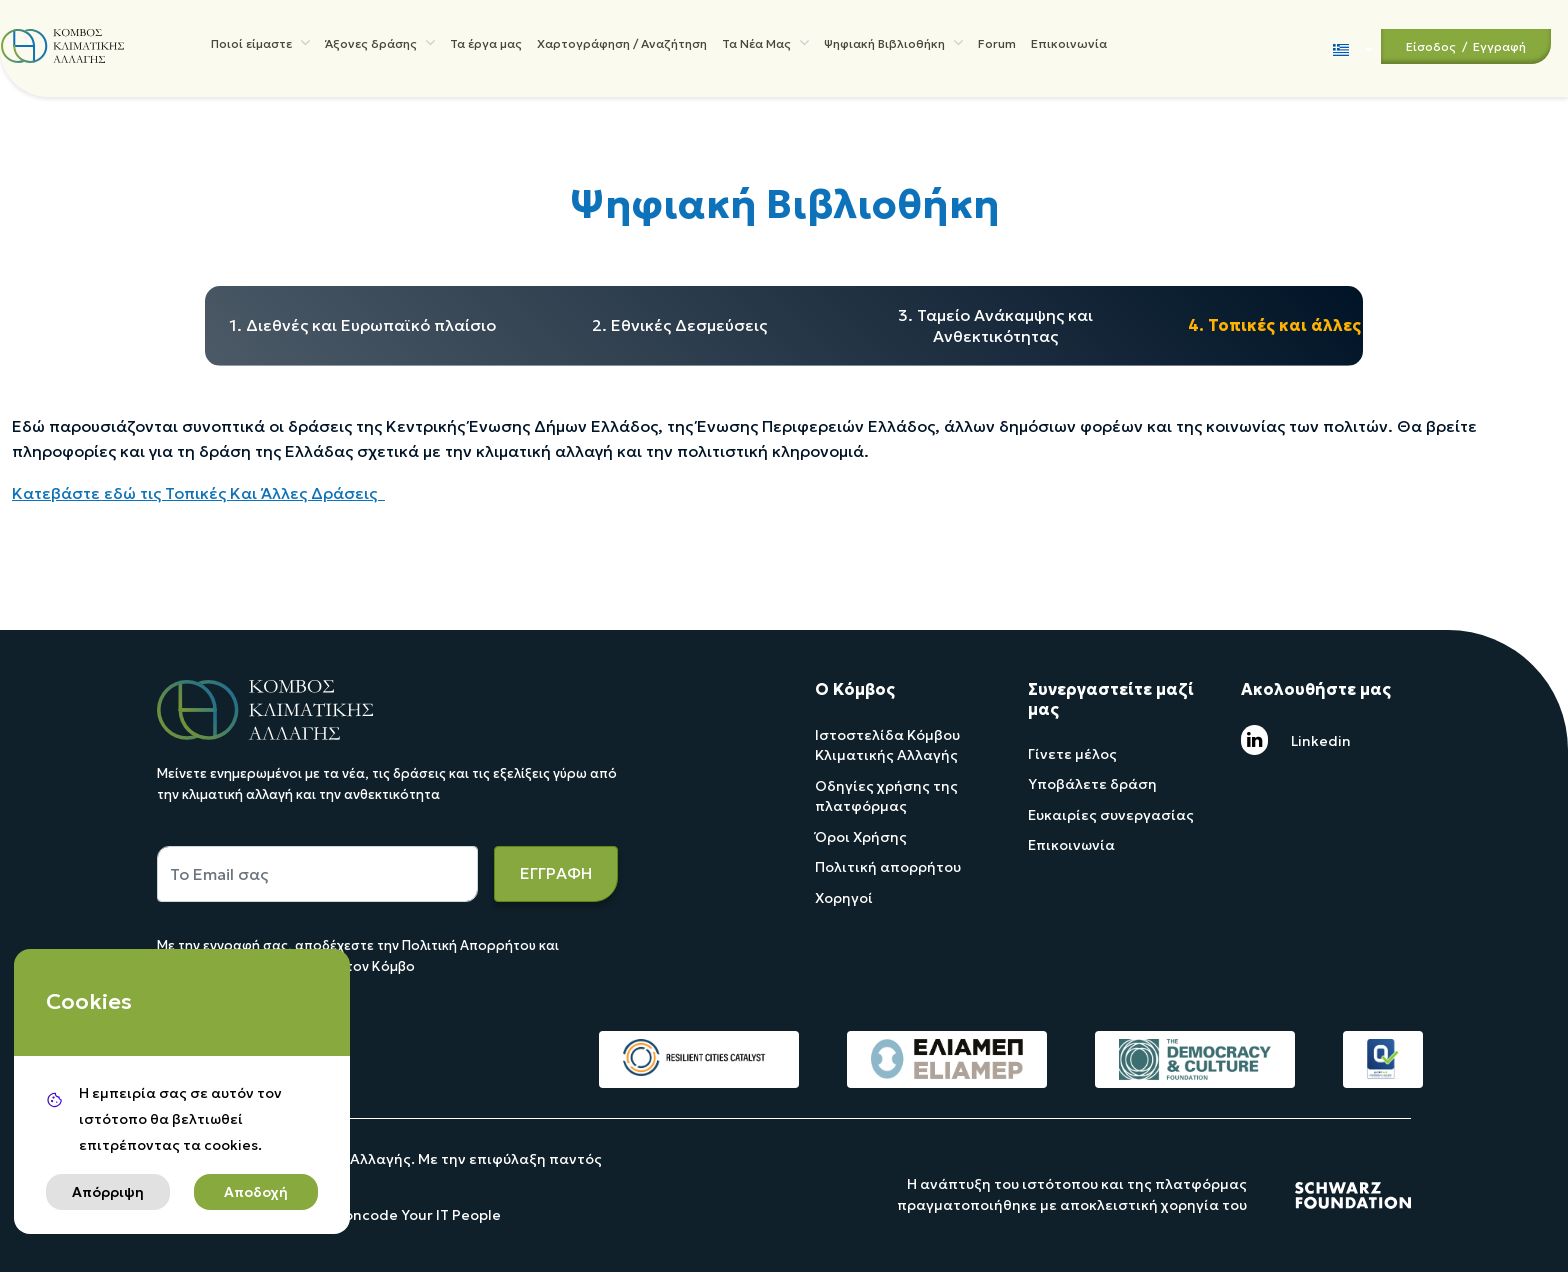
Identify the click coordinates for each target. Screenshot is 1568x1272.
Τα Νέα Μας (765, 46)
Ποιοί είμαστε (260, 46)
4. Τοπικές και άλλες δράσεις (1311, 325)
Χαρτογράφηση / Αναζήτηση (622, 47)
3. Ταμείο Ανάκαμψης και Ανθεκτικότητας (995, 325)
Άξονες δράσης (380, 46)
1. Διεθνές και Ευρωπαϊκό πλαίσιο (363, 325)
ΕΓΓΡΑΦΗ (556, 873)
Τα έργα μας (486, 47)
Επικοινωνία (1069, 47)
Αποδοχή (256, 1192)
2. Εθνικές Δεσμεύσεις (679, 325)
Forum (997, 47)
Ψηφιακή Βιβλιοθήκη (893, 46)
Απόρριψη (108, 1192)
